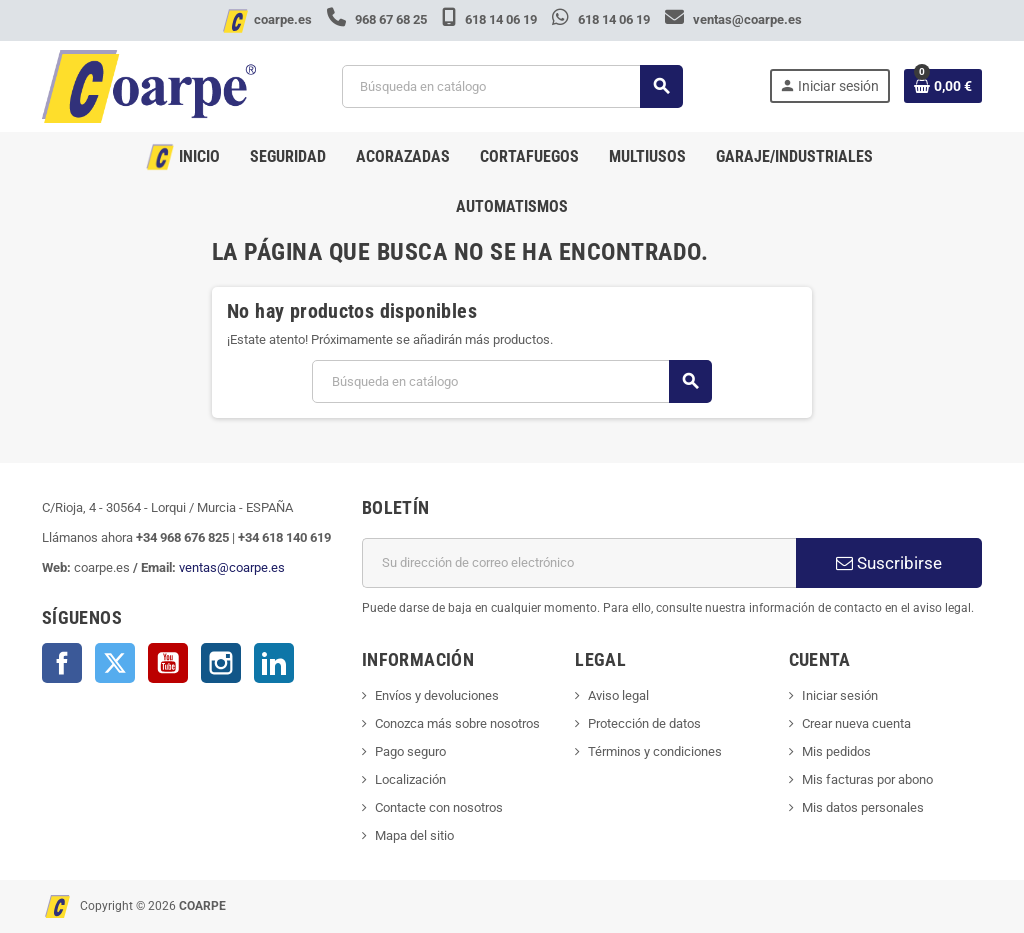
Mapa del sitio (414, 835)
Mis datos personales (863, 807)
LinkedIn (274, 663)
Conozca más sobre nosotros (457, 723)
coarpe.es (283, 19)
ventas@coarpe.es (733, 19)
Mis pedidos (836, 751)
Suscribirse (889, 563)
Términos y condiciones (655, 751)
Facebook (62, 663)
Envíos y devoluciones (437, 695)
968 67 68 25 (378, 19)
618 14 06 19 (491, 19)
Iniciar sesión (840, 695)
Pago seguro (410, 751)
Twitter (115, 663)
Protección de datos (644, 723)
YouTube (168, 663)
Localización (410, 779)
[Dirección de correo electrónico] (579, 563)
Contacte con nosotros (439, 807)
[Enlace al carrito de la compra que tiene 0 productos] (943, 86)
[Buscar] (511, 86)
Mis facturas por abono (867, 779)
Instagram (221, 663)
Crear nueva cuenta (856, 723)
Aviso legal (618, 695)
